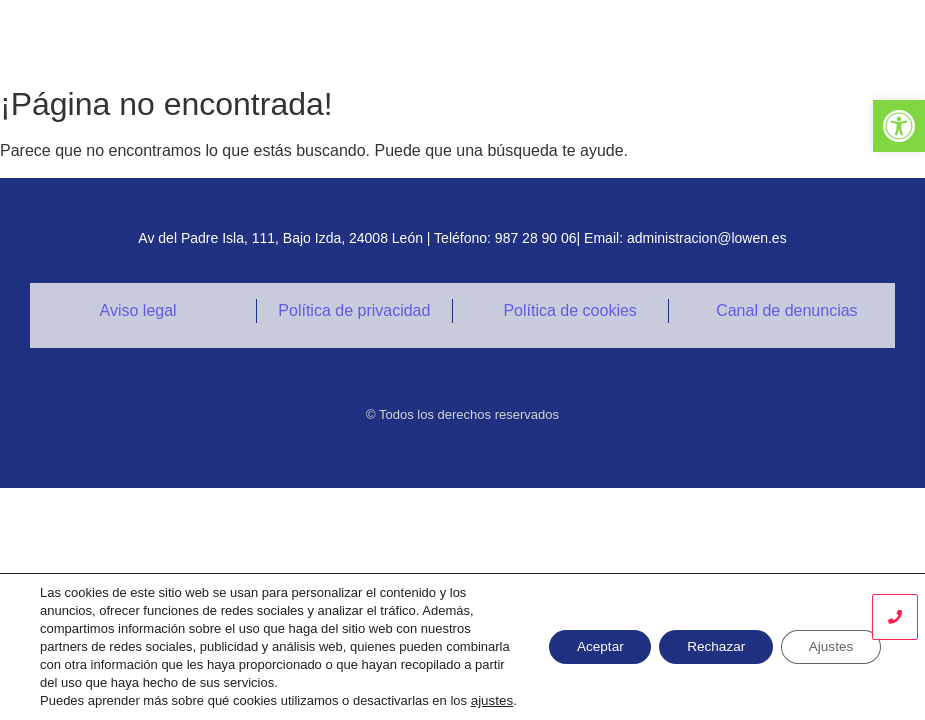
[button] (899, 126)
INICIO (359, 38)
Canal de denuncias (786, 310)
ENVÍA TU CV (848, 38)
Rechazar (707, 638)
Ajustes (828, 638)
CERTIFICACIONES (592, 38)
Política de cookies (569, 310)
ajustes (60, 700)
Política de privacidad (354, 310)
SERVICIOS (455, 38)
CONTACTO (730, 38)
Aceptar (585, 638)
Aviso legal (138, 310)
